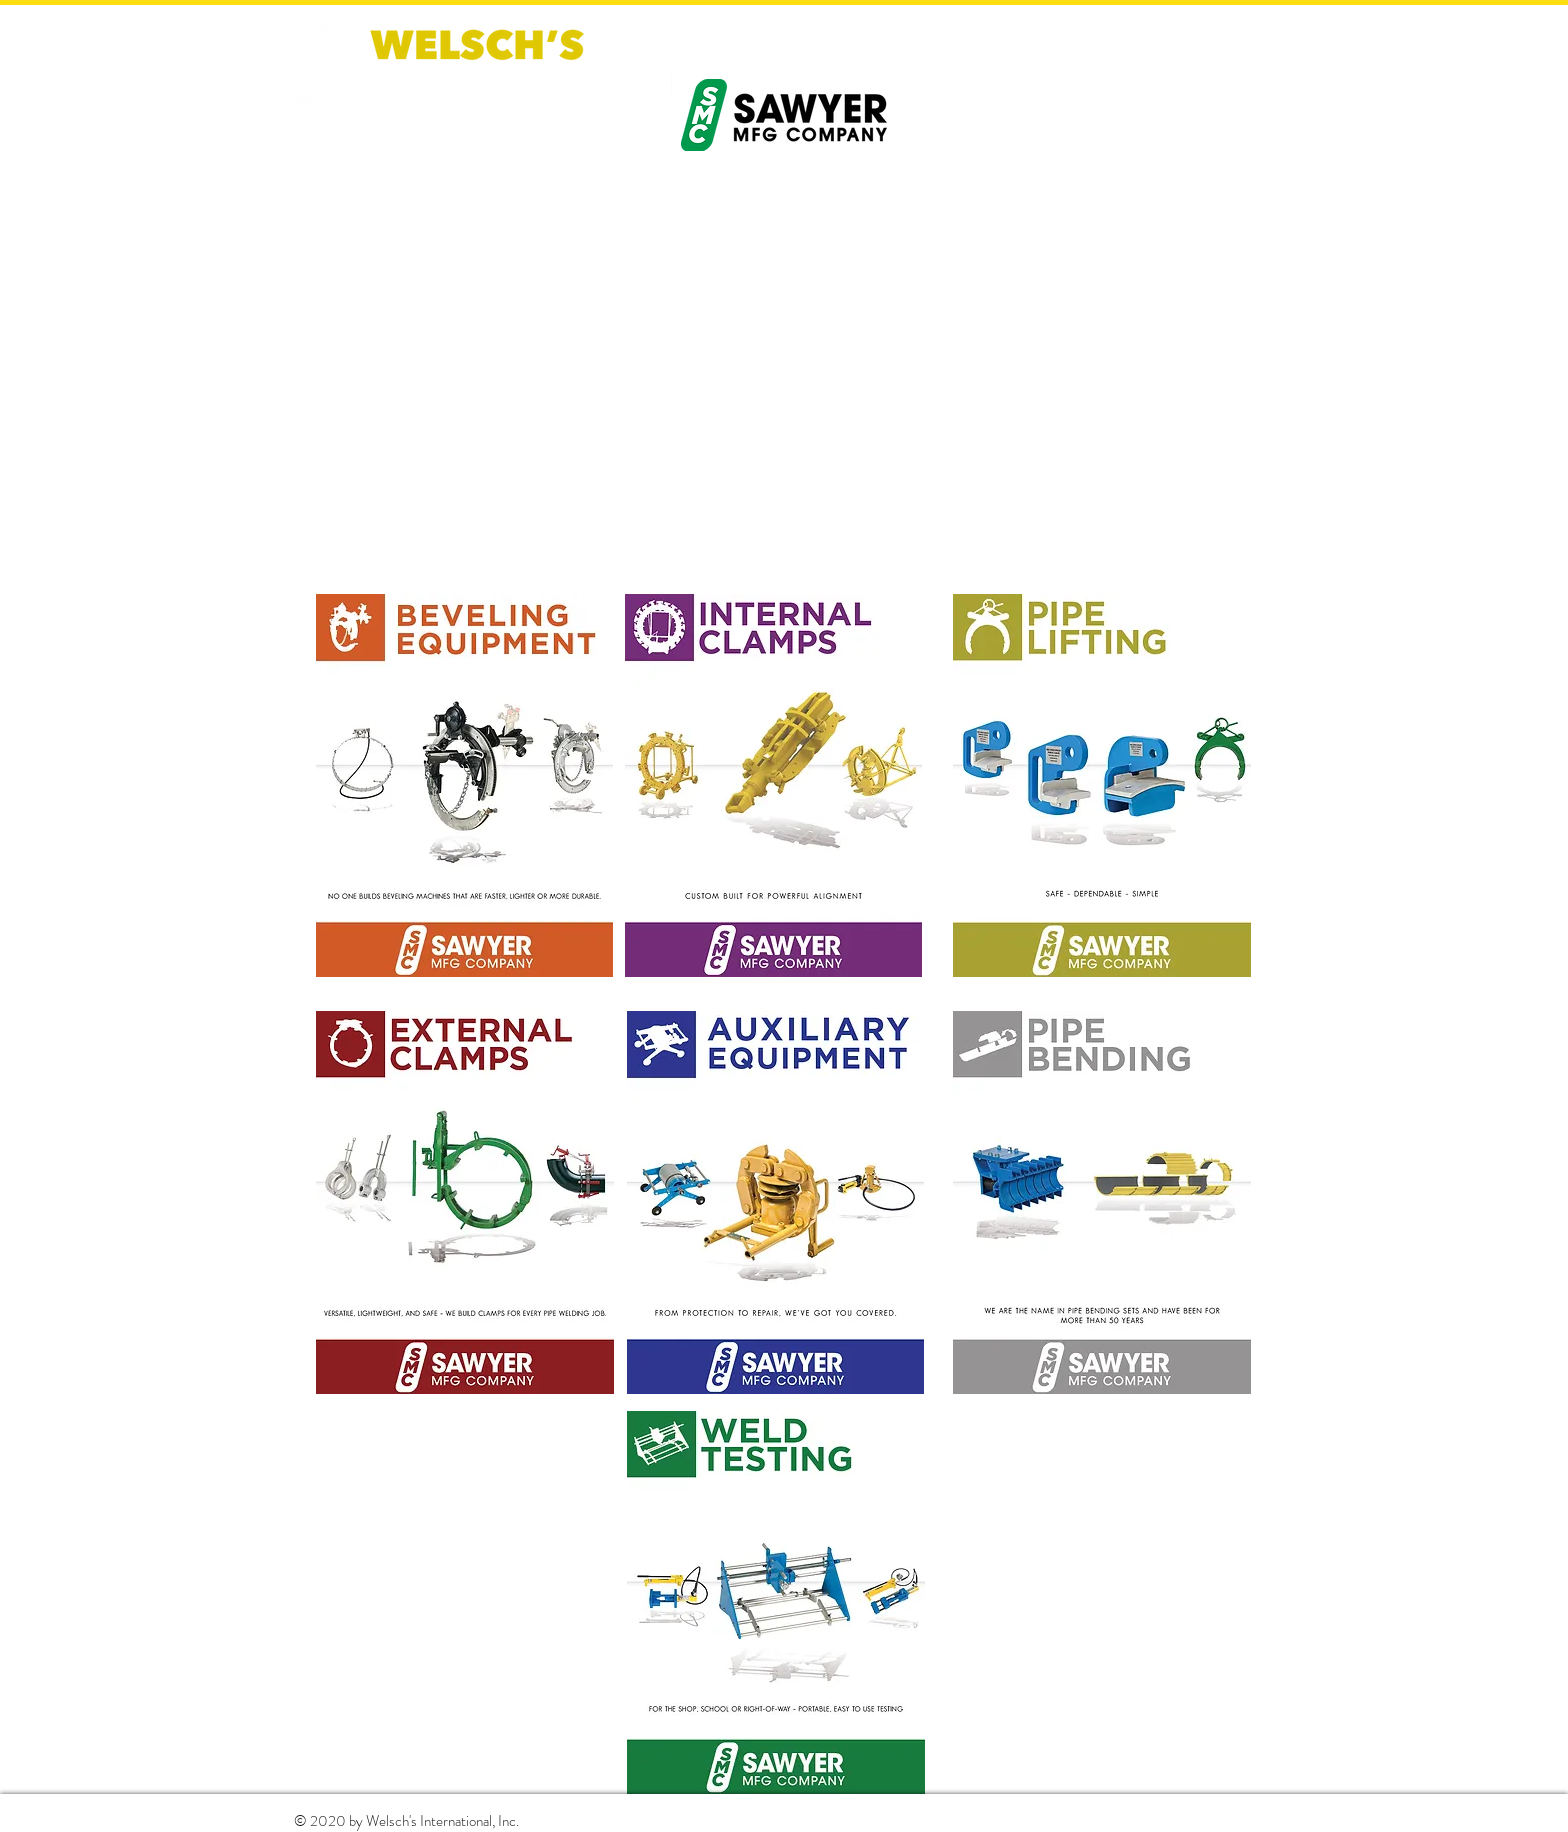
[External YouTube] (783, 376)
